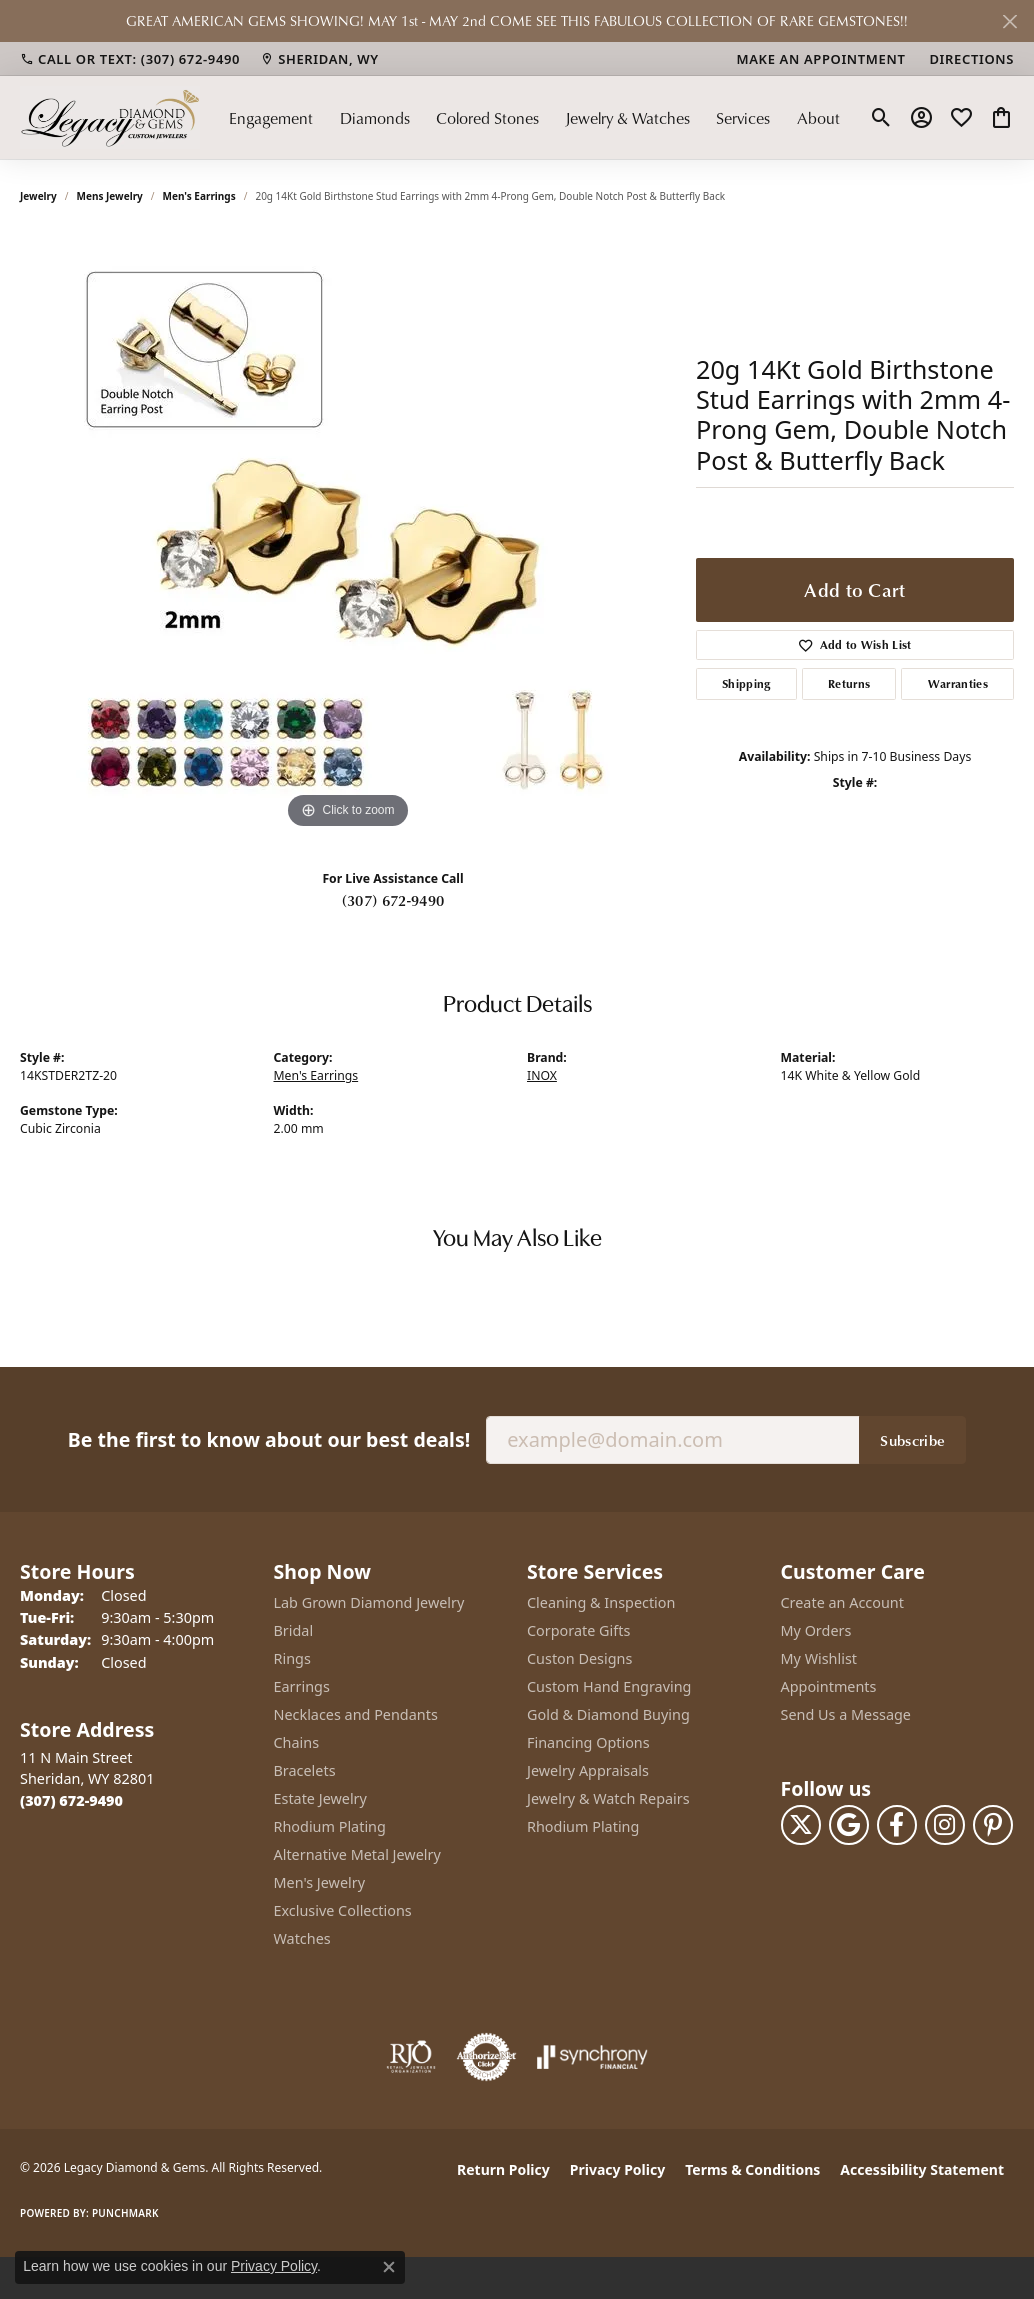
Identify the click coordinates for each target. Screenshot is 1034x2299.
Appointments (829, 1686)
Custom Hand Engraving (609, 1686)
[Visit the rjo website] (411, 2057)
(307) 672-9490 (393, 900)
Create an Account (842, 1602)
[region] (348, 534)
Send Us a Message (846, 1714)
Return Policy (503, 2169)
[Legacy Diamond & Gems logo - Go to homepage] (110, 117)
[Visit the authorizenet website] (487, 2057)
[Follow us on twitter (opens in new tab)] (801, 1825)
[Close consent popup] (389, 2267)
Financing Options (588, 1742)
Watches (302, 1938)
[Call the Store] (71, 1800)
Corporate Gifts (578, 1630)
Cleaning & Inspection (601, 1602)
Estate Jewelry (320, 1798)
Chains (297, 1742)
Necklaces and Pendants (356, 1714)
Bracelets (305, 1770)
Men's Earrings (199, 196)
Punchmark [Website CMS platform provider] (125, 2213)
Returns (849, 683)
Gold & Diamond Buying (608, 1714)
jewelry (38, 196)
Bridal (294, 1630)
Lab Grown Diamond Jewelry (369, 1602)
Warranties (958, 683)
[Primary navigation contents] (534, 117)
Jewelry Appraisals (588, 1770)
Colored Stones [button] (487, 117)
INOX (542, 1075)
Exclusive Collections (343, 1910)
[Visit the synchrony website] (592, 2057)
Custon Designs (579, 1658)
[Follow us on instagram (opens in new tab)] (945, 1825)
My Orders (816, 1630)
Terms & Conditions (752, 2169)
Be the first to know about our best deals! (269, 1439)
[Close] (1009, 21)
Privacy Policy (617, 2169)
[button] (881, 118)
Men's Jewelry (320, 1882)
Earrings (302, 1686)
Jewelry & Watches (627, 117)
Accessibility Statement (922, 2169)
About (818, 117)
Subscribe (912, 1440)
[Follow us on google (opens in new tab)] (849, 1825)
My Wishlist (819, 1658)
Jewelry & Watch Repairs (608, 1798)
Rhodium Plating (330, 1826)
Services (743, 117)
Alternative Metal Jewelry (357, 1854)
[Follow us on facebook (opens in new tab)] (897, 1825)
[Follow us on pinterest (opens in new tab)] (993, 1825)
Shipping (746, 683)
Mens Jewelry (110, 196)
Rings (292, 1658)
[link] (130, 59)
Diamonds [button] (375, 117)
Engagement (271, 117)
